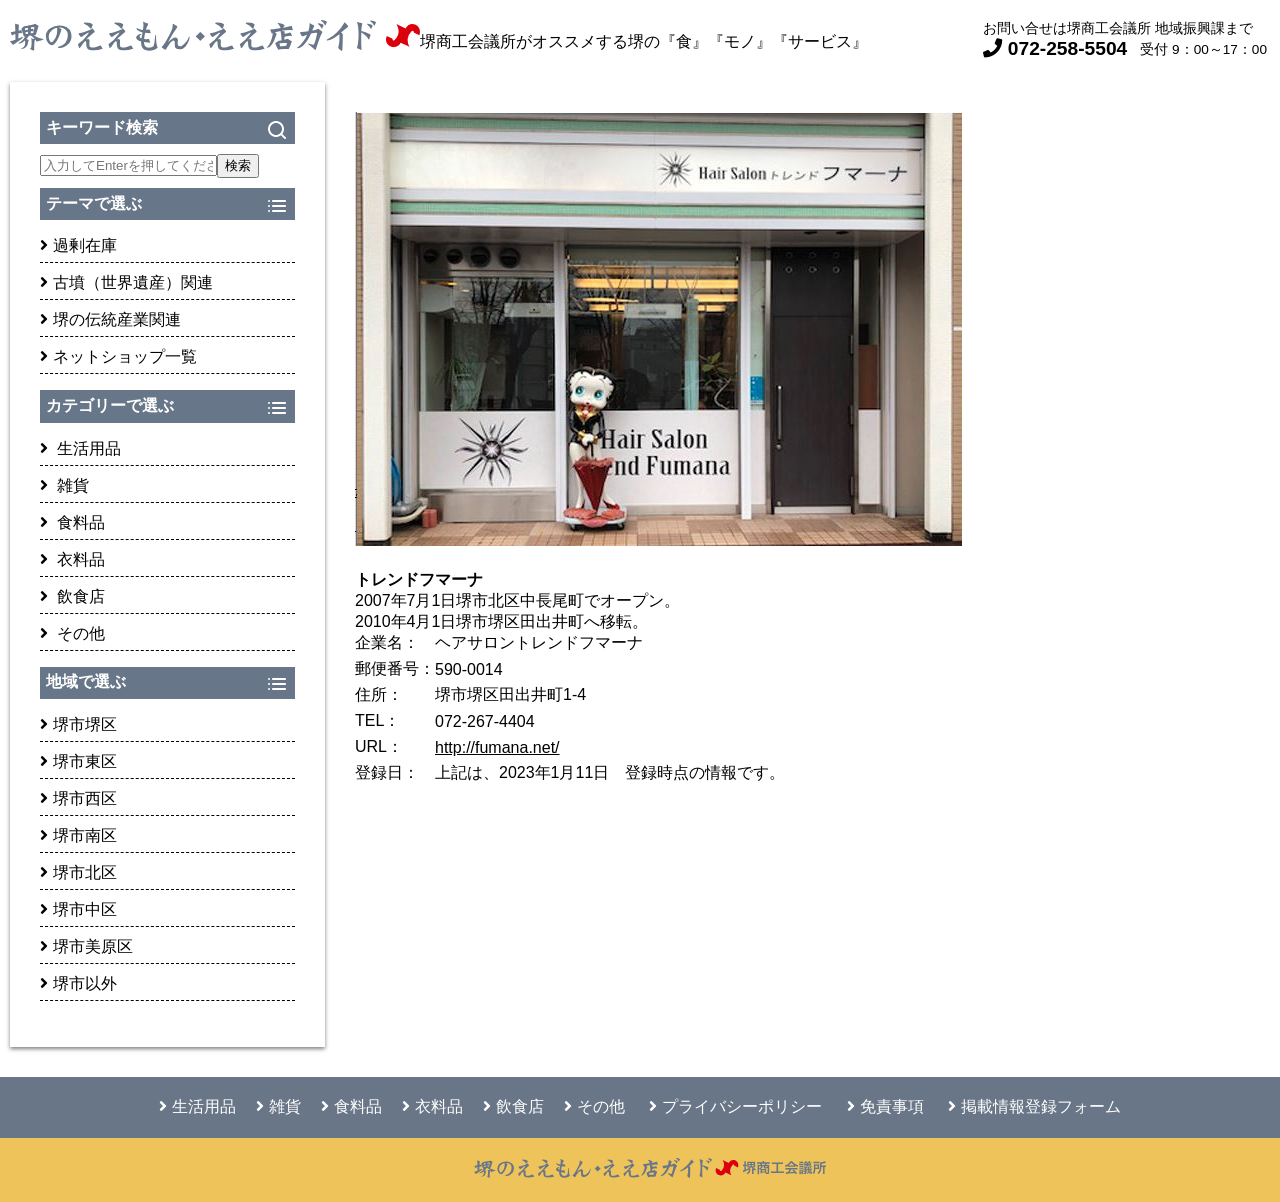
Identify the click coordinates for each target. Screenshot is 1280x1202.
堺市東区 (78, 761)
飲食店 (72, 596)
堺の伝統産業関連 (110, 319)
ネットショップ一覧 (118, 356)
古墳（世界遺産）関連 (126, 282)
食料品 (72, 522)
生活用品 (80, 448)
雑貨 (64, 485)
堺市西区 (78, 798)
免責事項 (885, 1106)
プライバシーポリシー (735, 1106)
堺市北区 (78, 872)
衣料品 (72, 559)
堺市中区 (78, 909)
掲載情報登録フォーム (1034, 1106)
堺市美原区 (86, 946)
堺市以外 (78, 983)
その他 (72, 633)
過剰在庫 (78, 245)
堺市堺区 (78, 724)
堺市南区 (78, 835)
